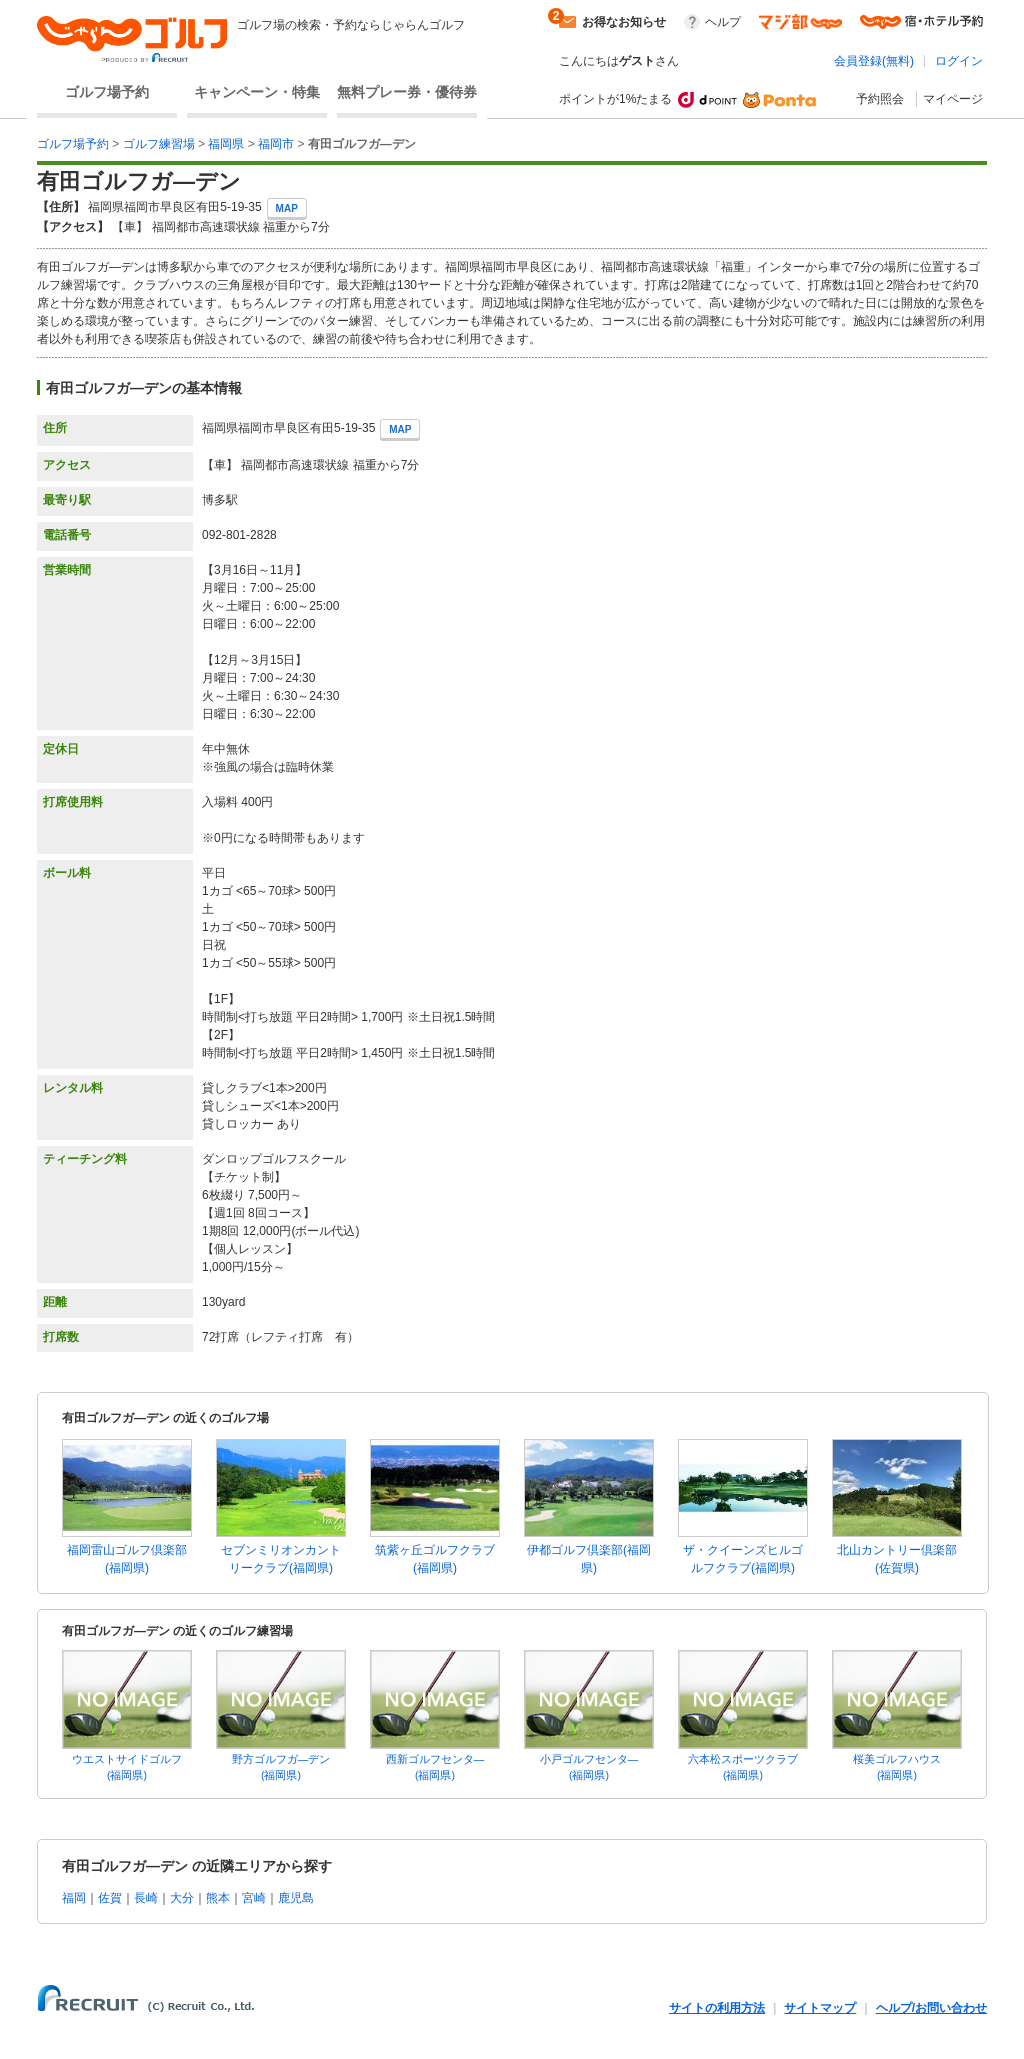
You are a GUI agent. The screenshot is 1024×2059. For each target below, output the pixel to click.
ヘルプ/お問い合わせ (931, 2008)
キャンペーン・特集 (257, 92)
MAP (287, 208)
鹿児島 (296, 1898)
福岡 (74, 1898)
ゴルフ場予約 (107, 92)
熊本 (218, 1898)
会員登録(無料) (874, 61)
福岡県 (226, 144)
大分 (182, 1898)
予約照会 (880, 99)
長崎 (146, 1898)
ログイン (959, 61)
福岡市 (276, 144)
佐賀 (110, 1898)
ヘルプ (723, 22)
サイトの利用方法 (717, 2008)
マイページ (953, 99)
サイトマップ (820, 2008)
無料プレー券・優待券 (407, 92)
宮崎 (254, 1898)
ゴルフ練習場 (159, 144)
